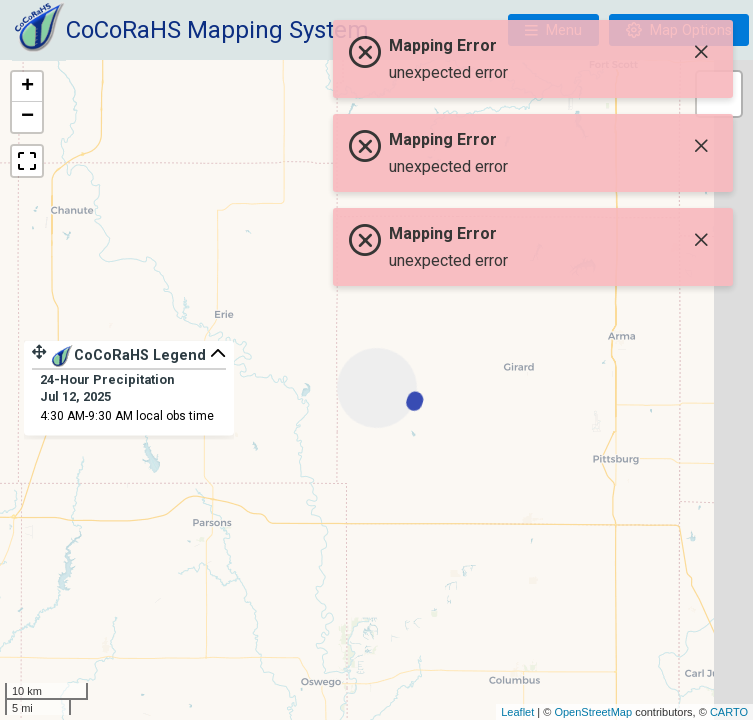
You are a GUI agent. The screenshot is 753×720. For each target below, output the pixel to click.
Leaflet (517, 712)
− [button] (27, 117)
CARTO (729, 712)
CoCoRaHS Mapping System (217, 30)
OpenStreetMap (593, 712)
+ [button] (27, 87)
